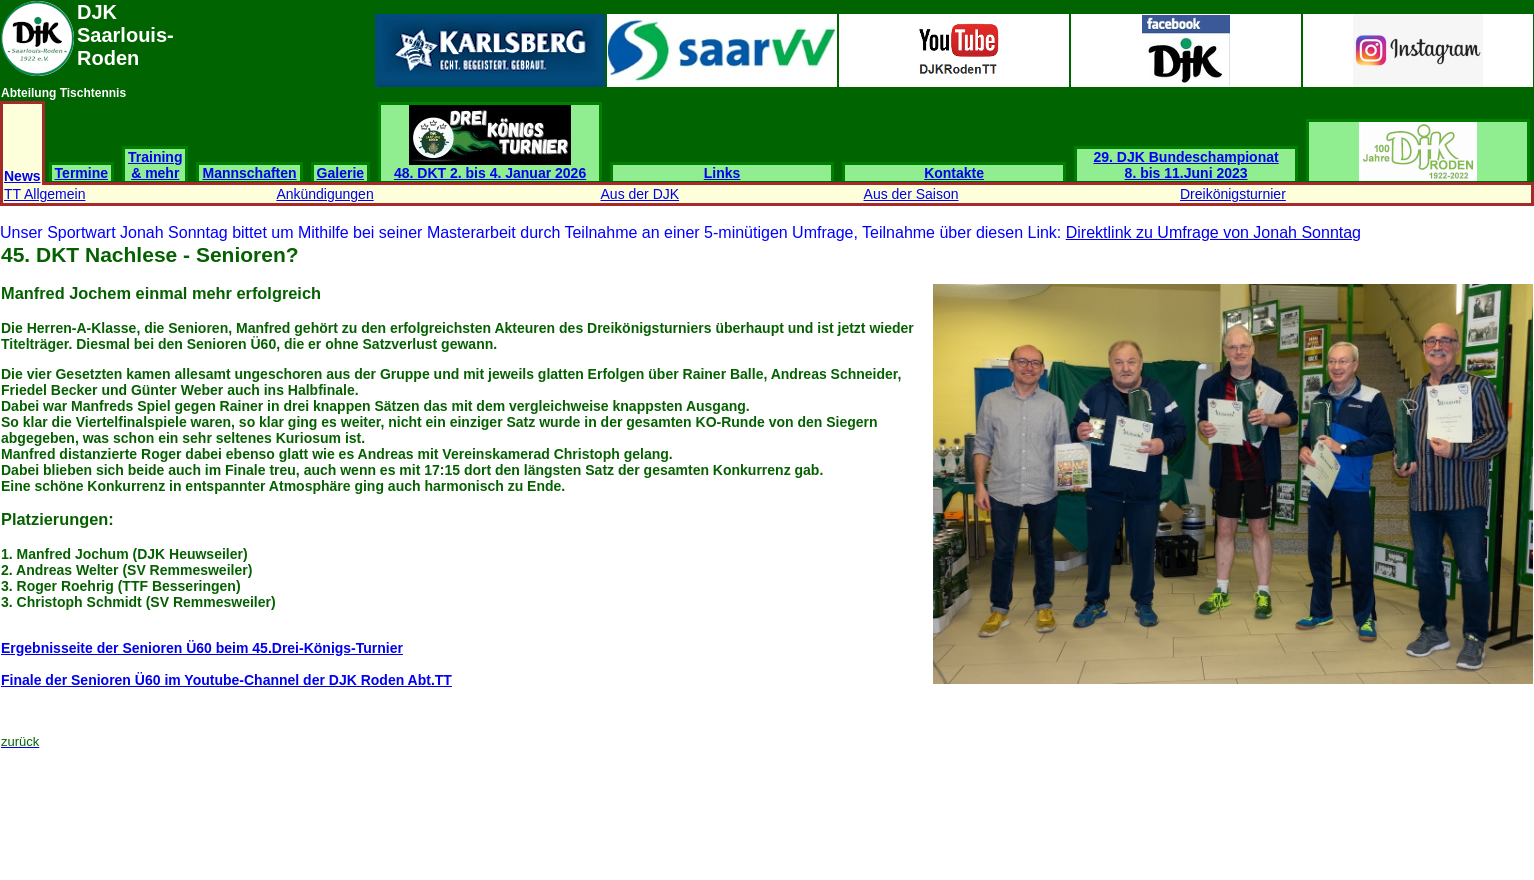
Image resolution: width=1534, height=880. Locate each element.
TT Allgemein (44, 194)
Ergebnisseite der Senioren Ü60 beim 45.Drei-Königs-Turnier (202, 648)
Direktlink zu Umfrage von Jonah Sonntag (1213, 232)
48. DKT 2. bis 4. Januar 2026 (490, 166)
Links (722, 173)
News (22, 176)
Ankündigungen (324, 194)
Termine (81, 173)
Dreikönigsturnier (1233, 194)
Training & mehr (155, 165)
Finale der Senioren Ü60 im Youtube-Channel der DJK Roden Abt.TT (226, 680)
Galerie (340, 173)
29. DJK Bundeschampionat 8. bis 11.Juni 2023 (1186, 165)
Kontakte (954, 173)
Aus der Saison (911, 194)
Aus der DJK (640, 194)
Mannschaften (249, 173)
